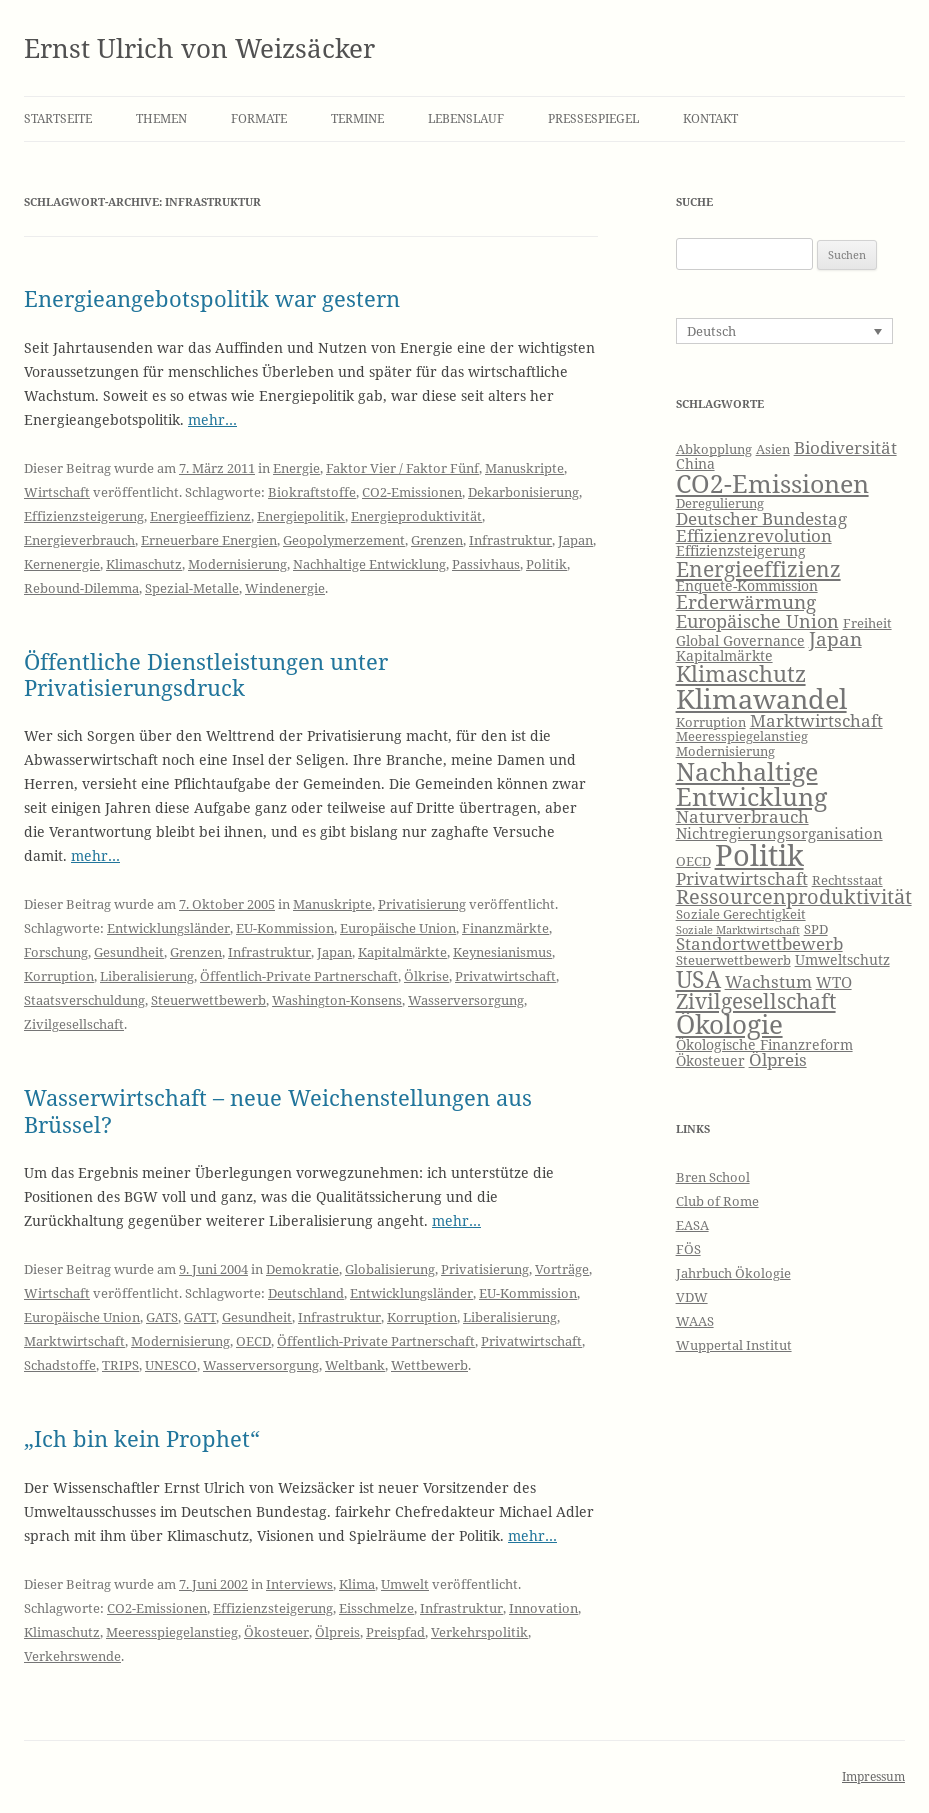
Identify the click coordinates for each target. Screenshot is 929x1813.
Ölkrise (426, 976)
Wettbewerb (429, 1365)
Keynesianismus (502, 952)
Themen (161, 118)
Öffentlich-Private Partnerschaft (299, 976)
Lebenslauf (466, 118)
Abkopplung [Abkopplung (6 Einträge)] (714, 449)
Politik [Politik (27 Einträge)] (759, 855)
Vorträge (562, 1269)
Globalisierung (390, 1269)
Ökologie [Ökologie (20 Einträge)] (729, 1024)
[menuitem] (784, 331)
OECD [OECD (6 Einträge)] (693, 861)
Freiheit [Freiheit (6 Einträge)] (867, 623)
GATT (200, 1317)
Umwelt (405, 1584)
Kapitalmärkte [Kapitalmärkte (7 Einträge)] (724, 655)
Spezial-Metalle (192, 588)
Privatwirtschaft (505, 976)
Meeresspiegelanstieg (172, 1632)
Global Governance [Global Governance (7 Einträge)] (740, 640)
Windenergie (285, 588)
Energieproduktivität (416, 516)
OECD (253, 1341)
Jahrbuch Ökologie (733, 1273)
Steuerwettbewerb (208, 1000)
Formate (259, 118)
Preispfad (395, 1632)
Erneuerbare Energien (209, 540)
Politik (546, 564)
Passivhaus (486, 564)
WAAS (695, 1321)
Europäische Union (398, 928)
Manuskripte (524, 468)
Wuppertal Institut (734, 1345)
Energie (296, 468)
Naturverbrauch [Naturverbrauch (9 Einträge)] (742, 816)
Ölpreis (337, 1632)
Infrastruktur (510, 540)
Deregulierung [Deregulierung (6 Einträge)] (720, 503)
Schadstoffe (60, 1365)
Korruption (59, 976)
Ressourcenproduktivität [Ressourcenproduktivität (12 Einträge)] (794, 896)
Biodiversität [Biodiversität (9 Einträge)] (845, 447)
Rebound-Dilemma (81, 588)
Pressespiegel (593, 118)
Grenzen (437, 540)
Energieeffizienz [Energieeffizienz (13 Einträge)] (758, 569)
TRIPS (120, 1365)
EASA (692, 1225)
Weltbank (355, 1365)
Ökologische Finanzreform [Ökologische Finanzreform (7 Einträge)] (764, 1044)
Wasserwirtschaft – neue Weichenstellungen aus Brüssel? (278, 1110)
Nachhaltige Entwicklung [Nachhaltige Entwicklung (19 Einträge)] (751, 783)
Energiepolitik (301, 516)
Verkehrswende (72, 1656)
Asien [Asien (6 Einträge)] (773, 449)
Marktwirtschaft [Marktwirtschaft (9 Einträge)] (816, 720)
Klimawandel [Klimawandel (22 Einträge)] (761, 698)
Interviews (299, 1584)
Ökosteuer (276, 1632)
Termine (357, 118)
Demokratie (302, 1269)
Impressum (873, 1776)
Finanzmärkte (505, 928)
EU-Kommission (285, 928)
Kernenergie (62, 564)
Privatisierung (422, 904)
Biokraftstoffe (312, 492)
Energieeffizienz (200, 516)
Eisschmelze (376, 1608)
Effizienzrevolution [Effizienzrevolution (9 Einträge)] (754, 535)
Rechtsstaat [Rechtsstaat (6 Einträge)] (847, 880)
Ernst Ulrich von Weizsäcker (199, 48)
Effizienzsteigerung (84, 516)
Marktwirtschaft (74, 1341)
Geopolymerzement (344, 540)
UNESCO (171, 1365)
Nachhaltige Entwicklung (369, 564)
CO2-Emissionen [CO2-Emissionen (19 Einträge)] (772, 483)
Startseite (58, 118)
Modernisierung (237, 564)
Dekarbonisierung (523, 492)
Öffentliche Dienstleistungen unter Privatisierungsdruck (206, 674)
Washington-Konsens (337, 1000)
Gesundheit (129, 952)
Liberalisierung (147, 976)
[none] (784, 331)
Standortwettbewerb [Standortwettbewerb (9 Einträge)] (759, 943)
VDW (692, 1297)
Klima (357, 1584)
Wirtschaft (57, 492)
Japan (575, 540)
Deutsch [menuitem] (711, 331)
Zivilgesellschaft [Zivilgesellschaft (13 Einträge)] (756, 1001)
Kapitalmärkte (402, 952)
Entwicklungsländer (168, 928)
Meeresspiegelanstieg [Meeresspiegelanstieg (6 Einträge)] (742, 736)
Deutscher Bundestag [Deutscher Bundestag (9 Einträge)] (761, 518)
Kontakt (710, 118)
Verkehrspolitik (479, 1632)
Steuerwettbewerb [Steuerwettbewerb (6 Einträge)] (733, 960)
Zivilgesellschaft (74, 1024)
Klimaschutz (144, 564)
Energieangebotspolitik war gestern (212, 298)
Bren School (713, 1177)
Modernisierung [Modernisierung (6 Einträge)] (725, 751)
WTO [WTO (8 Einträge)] (834, 982)
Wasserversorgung (466, 1000)
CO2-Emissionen (412, 492)
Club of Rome (717, 1201)
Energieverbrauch (79, 540)
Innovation (543, 1608)
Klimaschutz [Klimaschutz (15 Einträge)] (741, 673)
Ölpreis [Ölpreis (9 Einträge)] (778, 1059)
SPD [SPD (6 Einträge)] (816, 929)
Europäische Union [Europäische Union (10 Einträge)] (757, 621)
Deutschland (306, 1293)
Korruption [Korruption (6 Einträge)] (711, 722)
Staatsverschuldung (84, 1000)
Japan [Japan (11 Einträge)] (835, 639)
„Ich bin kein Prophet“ (142, 1438)
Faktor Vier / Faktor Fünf (402, 468)
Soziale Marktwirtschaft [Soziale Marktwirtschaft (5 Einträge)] (738, 930)
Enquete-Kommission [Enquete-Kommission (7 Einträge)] (747, 585)
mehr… (212, 419)
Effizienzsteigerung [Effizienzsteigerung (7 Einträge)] (741, 550)
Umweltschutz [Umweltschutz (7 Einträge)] (842, 959)
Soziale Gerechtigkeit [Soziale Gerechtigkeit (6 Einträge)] (741, 914)
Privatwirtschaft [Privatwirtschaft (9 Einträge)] (742, 878)
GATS (162, 1317)
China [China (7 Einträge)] (695, 463)
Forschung (56, 952)
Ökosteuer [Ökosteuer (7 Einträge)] (710, 1060)
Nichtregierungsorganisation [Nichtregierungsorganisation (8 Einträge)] (779, 833)
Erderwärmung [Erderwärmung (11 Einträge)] (746, 602)
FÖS (688, 1249)
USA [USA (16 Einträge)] (698, 979)
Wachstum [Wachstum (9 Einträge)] (768, 981)
